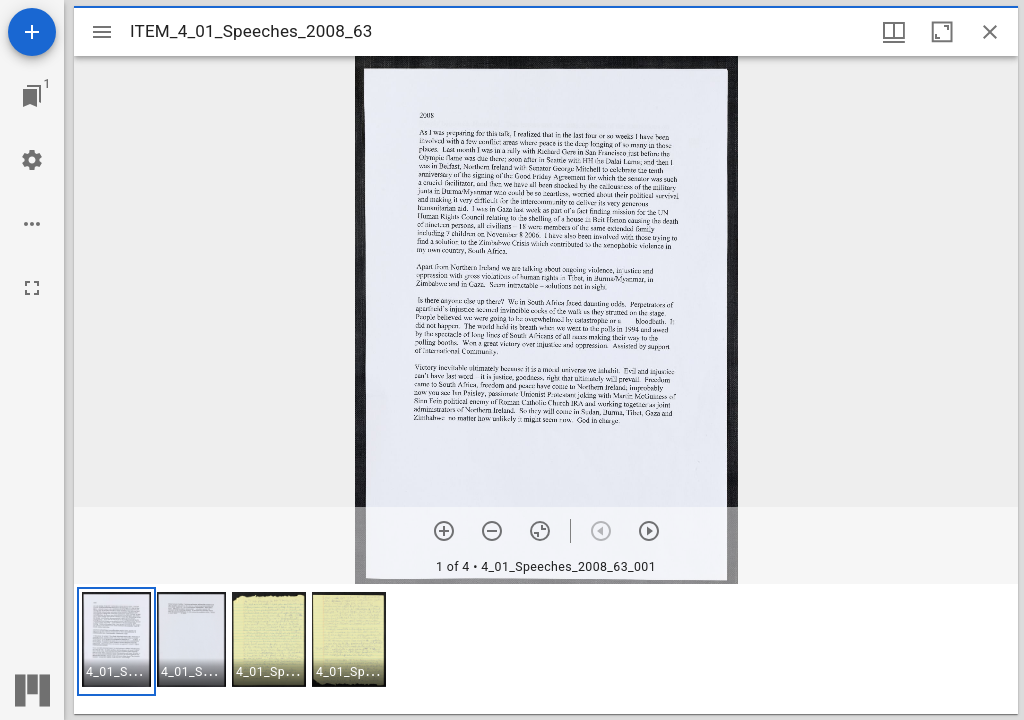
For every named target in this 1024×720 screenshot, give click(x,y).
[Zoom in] (444, 531)
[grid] (546, 649)
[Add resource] (32, 32)
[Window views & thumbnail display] (894, 32)
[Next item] (649, 531)
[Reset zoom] (540, 531)
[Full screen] (32, 288)
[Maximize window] (942, 32)
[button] (116, 641)
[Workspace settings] (32, 160)
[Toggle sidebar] (102, 32)
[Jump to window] (32, 96)
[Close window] (990, 32)
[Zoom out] (492, 531)
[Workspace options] (32, 224)
